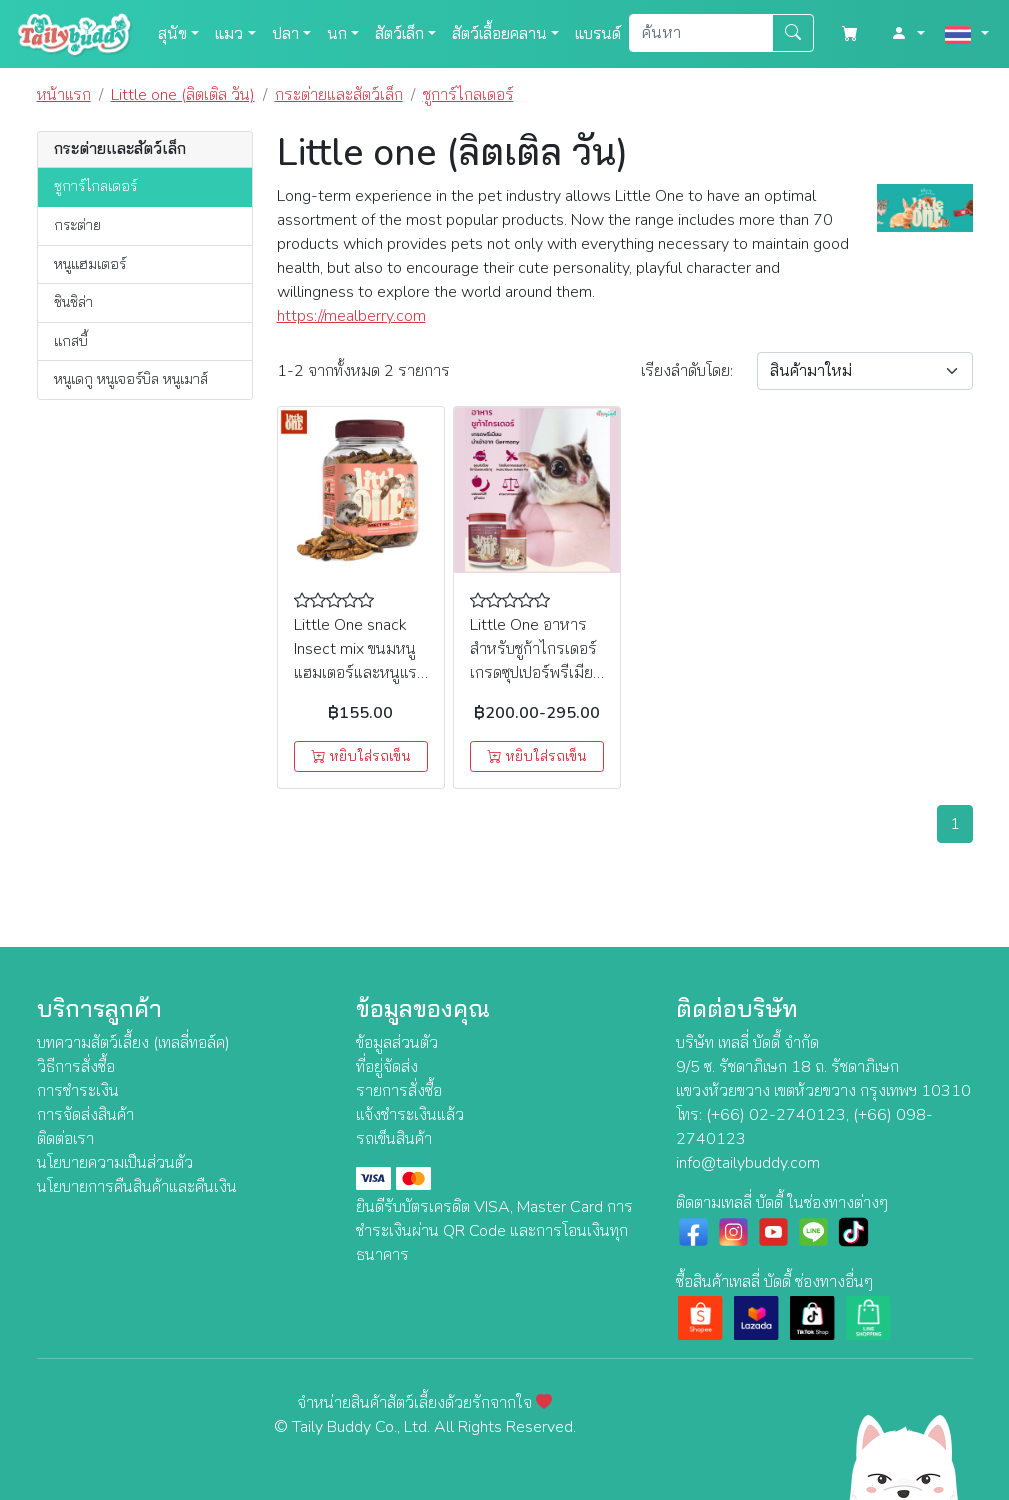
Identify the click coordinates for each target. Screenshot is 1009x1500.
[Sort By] (865, 371)
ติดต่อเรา (65, 1139)
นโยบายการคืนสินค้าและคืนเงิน (137, 1187)
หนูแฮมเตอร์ (90, 264)
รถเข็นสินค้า (394, 1139)
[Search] (701, 33)
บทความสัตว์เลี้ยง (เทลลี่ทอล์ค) (133, 1043)
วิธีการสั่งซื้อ (76, 1067)
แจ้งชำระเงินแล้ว (410, 1115)
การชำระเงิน (78, 1091)
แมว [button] (229, 34)
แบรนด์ (598, 34)
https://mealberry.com (351, 316)
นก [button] (337, 34)
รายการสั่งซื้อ (399, 1091)
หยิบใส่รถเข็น (361, 756)
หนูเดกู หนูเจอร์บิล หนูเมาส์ (131, 379)
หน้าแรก (64, 95)
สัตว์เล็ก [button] (399, 34)
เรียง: (687, 371)
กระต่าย (77, 225)
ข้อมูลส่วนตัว (397, 1043)
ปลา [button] (285, 34)
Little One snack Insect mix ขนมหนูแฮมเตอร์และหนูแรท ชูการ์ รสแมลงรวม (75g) (360, 673)
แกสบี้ (71, 341)
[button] (908, 34)
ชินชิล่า (73, 302)
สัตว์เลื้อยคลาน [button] (499, 34)
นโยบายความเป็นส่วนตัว (115, 1163)
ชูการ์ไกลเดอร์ (95, 186)
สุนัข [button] (172, 34)
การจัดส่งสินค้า (85, 1115)
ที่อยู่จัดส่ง (387, 1067)
